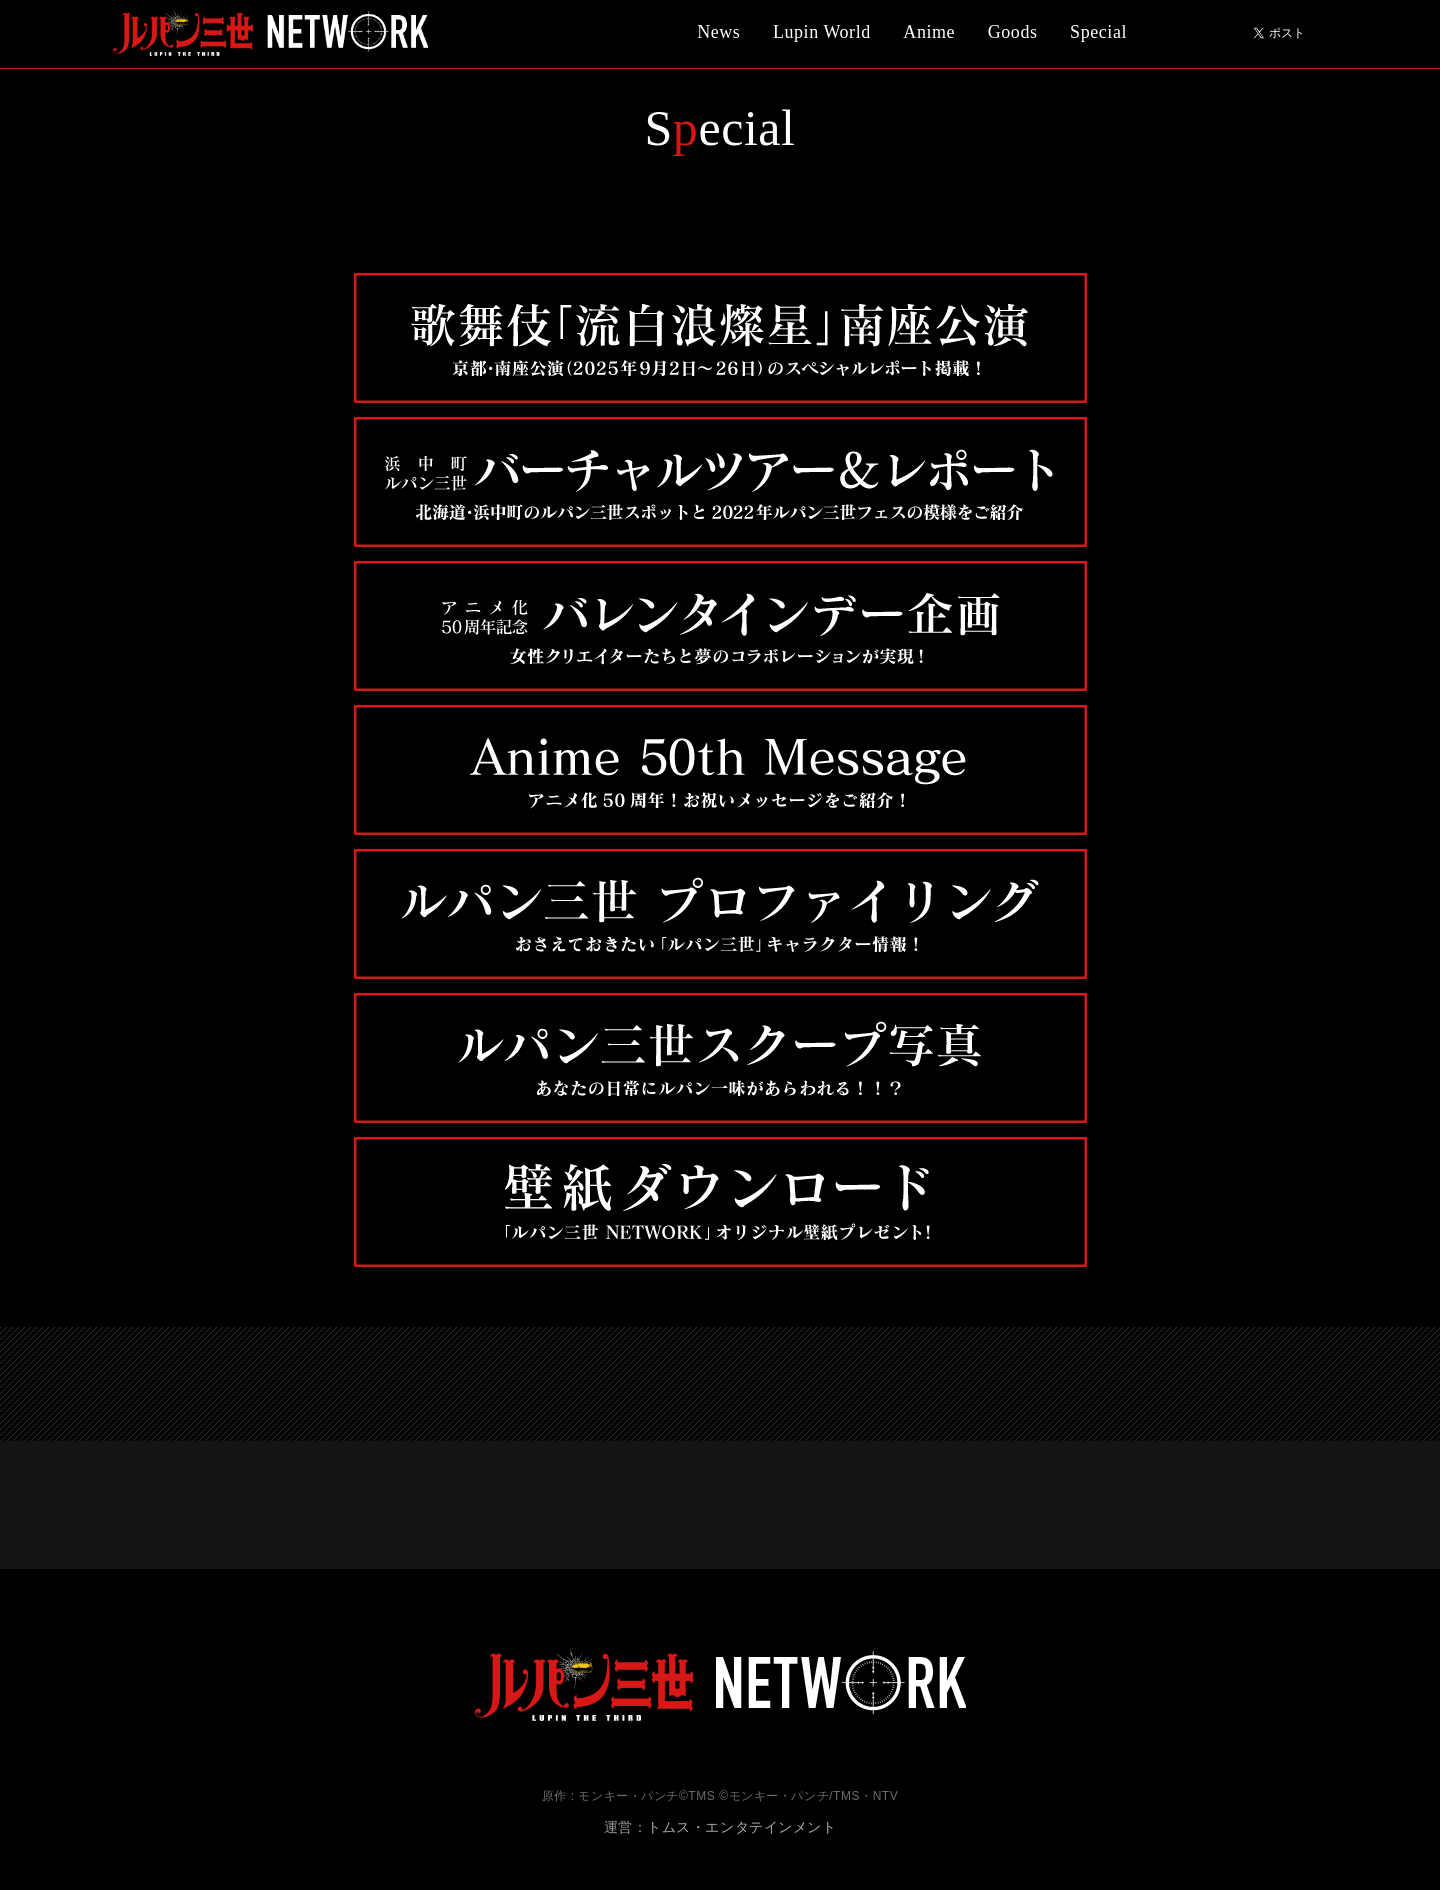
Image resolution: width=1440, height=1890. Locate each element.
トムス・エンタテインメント (741, 1827)
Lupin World (822, 32)
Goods (1013, 32)
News (718, 32)
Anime (929, 32)
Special (1098, 32)
